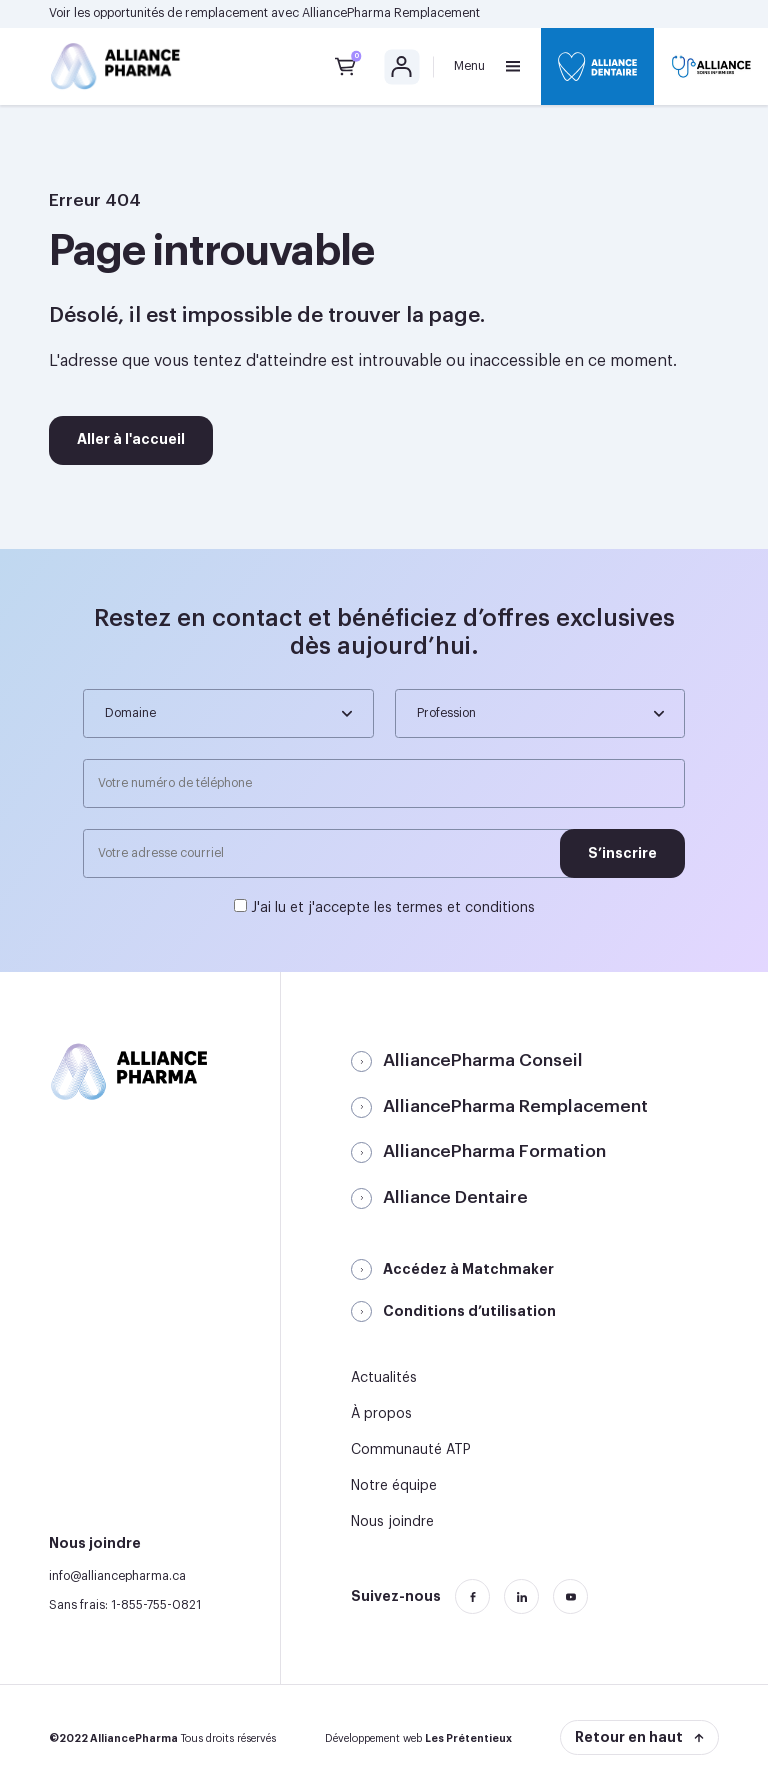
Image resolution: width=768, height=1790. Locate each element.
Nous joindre (392, 1522)
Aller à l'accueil (131, 439)
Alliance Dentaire (455, 1197)
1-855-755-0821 (156, 1605)
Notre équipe (394, 1486)
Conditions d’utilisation (469, 1311)
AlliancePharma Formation (494, 1151)
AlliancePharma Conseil (483, 1060)
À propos (381, 1414)
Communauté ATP (411, 1450)
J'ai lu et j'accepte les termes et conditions (393, 908)
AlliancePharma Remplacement (391, 13)
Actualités (384, 1378)
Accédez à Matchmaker (468, 1269)
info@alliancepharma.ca (117, 1576)
